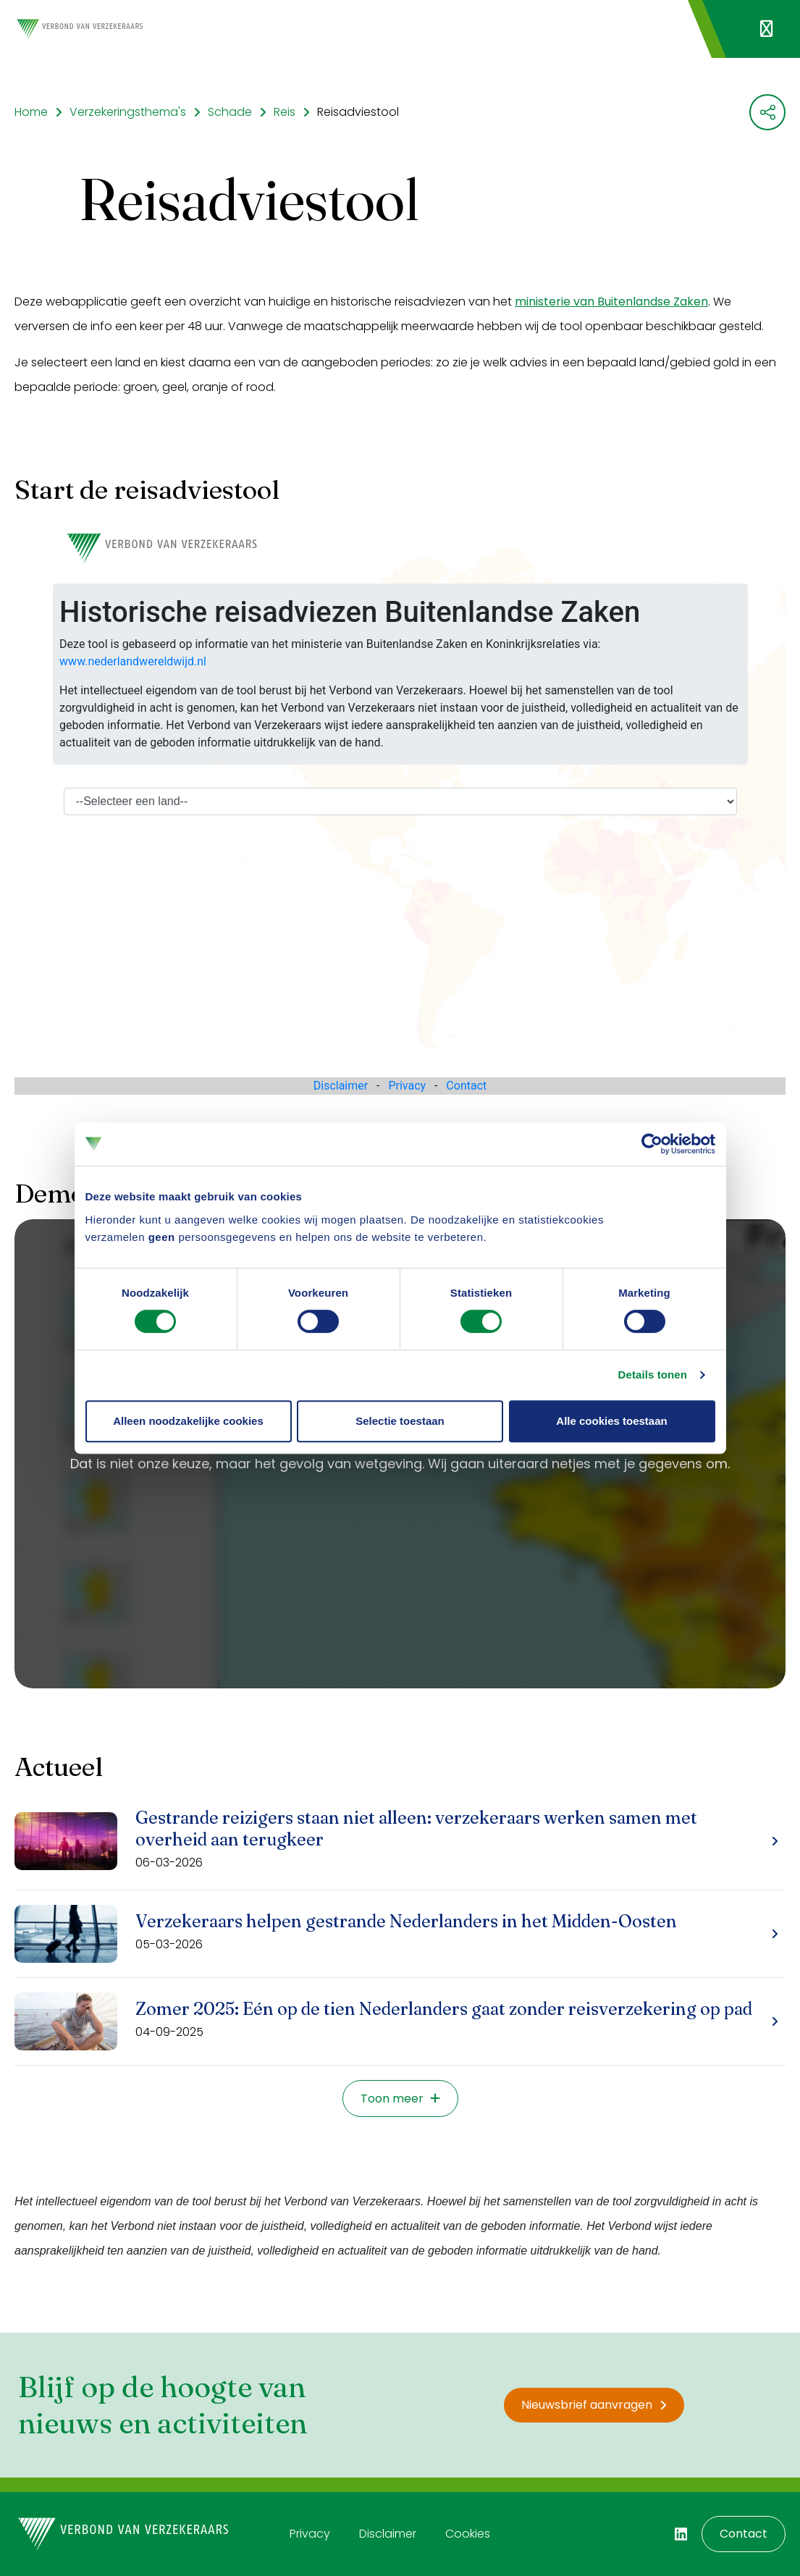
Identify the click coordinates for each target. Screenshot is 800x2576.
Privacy (310, 2533)
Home (31, 112)
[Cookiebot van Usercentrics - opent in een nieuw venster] (652, 1144)
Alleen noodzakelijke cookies (188, 1421)
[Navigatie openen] (766, 29)
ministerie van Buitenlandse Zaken (611, 301)
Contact (743, 2533)
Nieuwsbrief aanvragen (594, 2404)
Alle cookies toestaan (611, 1421)
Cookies (467, 2533)
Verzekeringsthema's (128, 112)
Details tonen (652, 1374)
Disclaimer (387, 2533)
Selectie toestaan (400, 1421)
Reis (284, 112)
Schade (230, 112)
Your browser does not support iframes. (400, 805)
